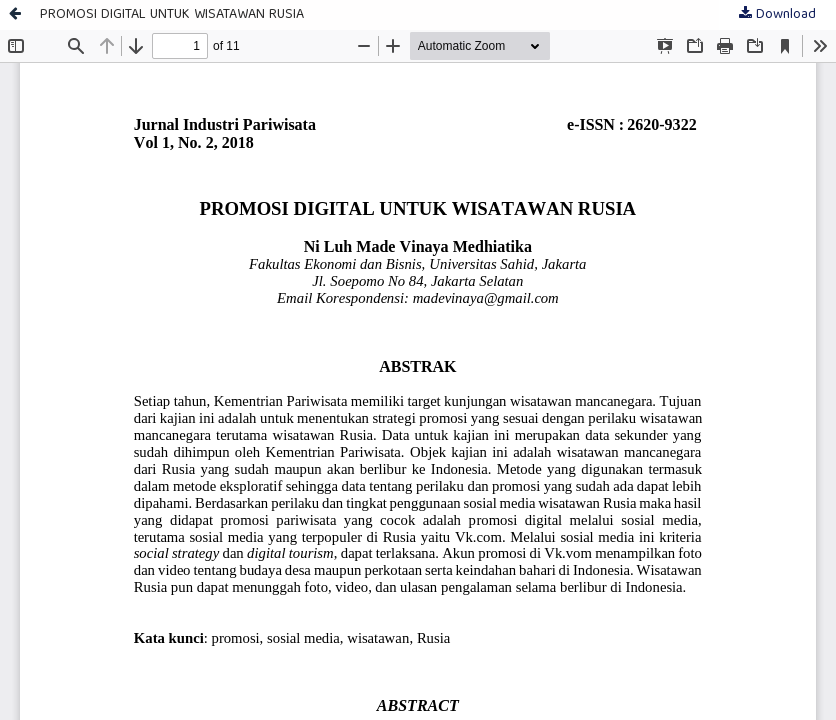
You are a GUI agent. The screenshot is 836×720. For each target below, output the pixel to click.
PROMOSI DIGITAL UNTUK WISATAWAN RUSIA (172, 15)
